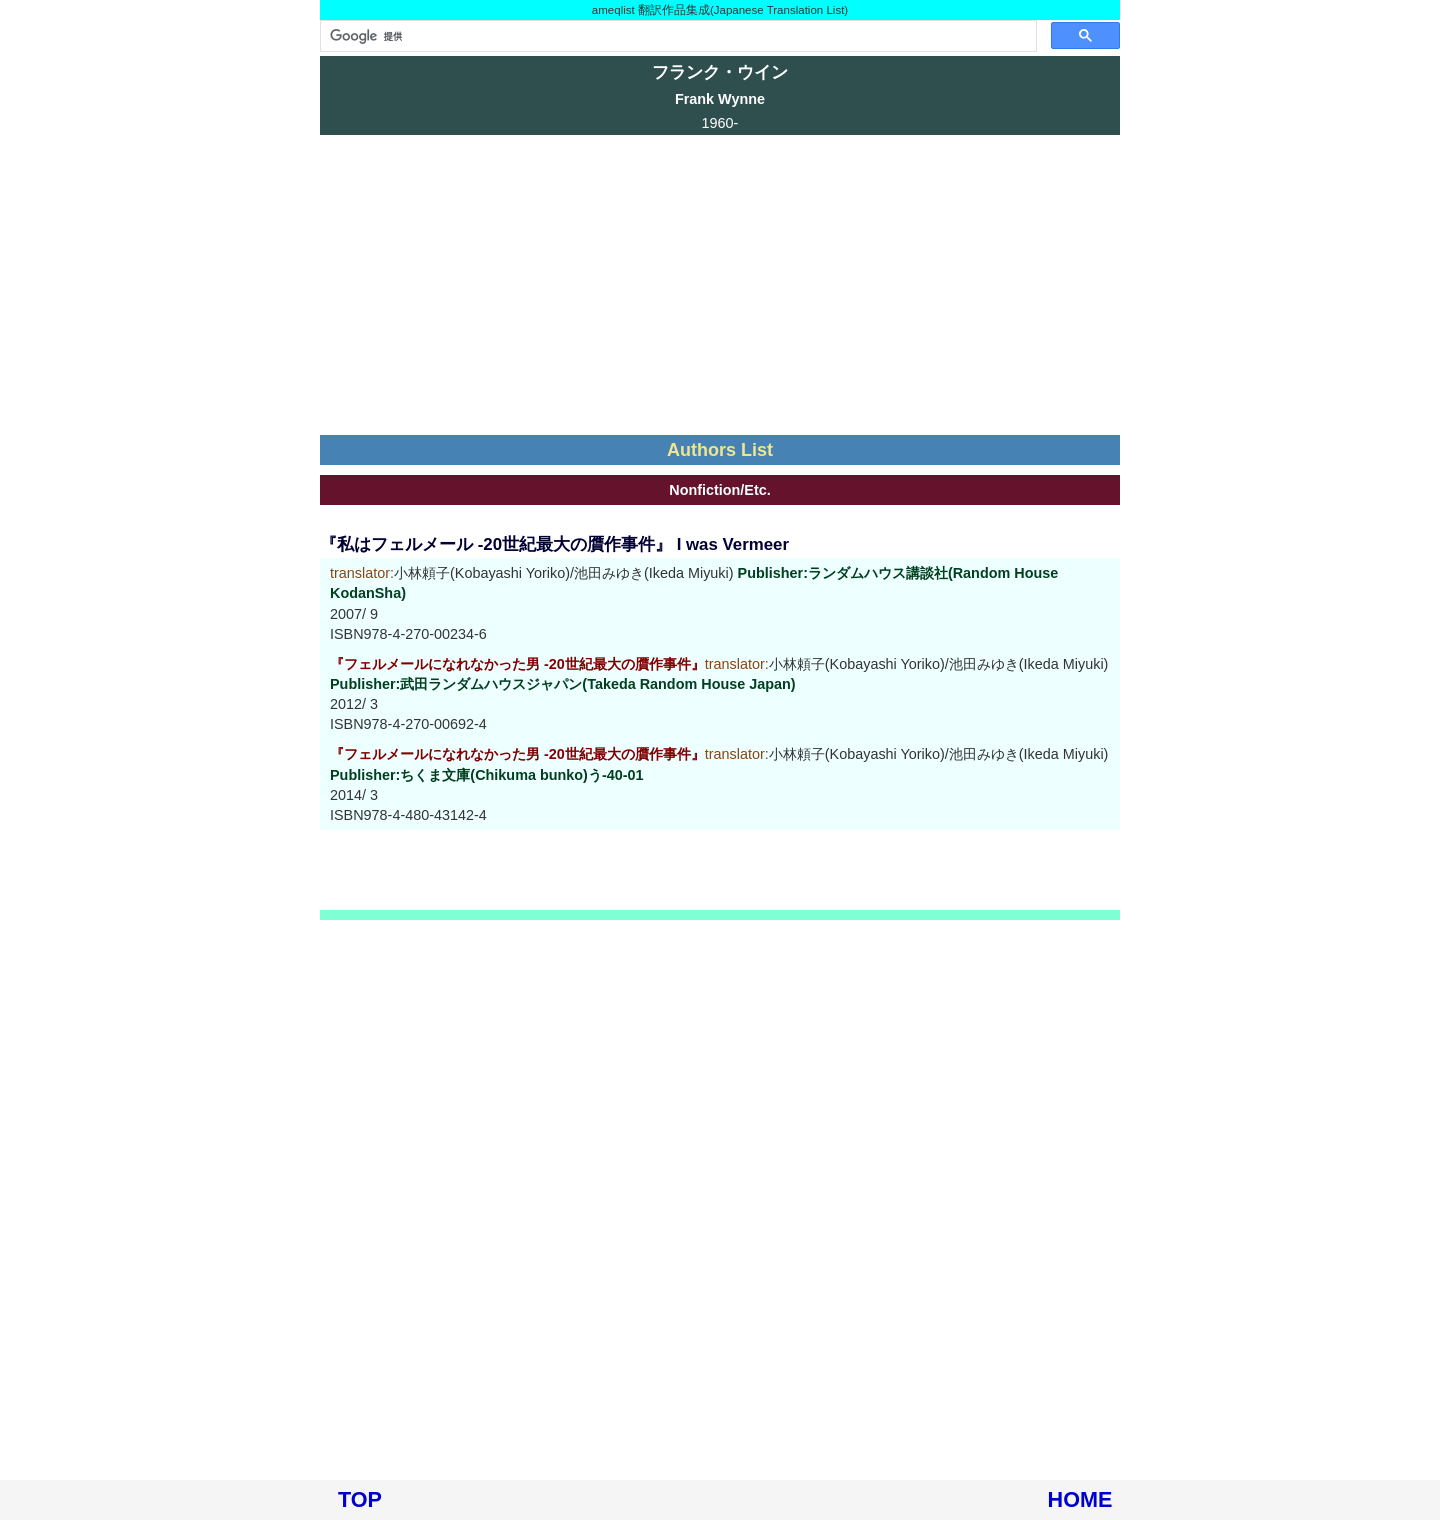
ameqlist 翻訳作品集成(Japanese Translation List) (720, 10)
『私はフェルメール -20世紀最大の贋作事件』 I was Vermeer (554, 544)
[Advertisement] (720, 285)
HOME (1080, 1499)
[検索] (676, 36)
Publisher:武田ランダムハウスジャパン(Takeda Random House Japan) (563, 684)
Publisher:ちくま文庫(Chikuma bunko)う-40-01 (486, 775)
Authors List (720, 450)
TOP (360, 1499)
